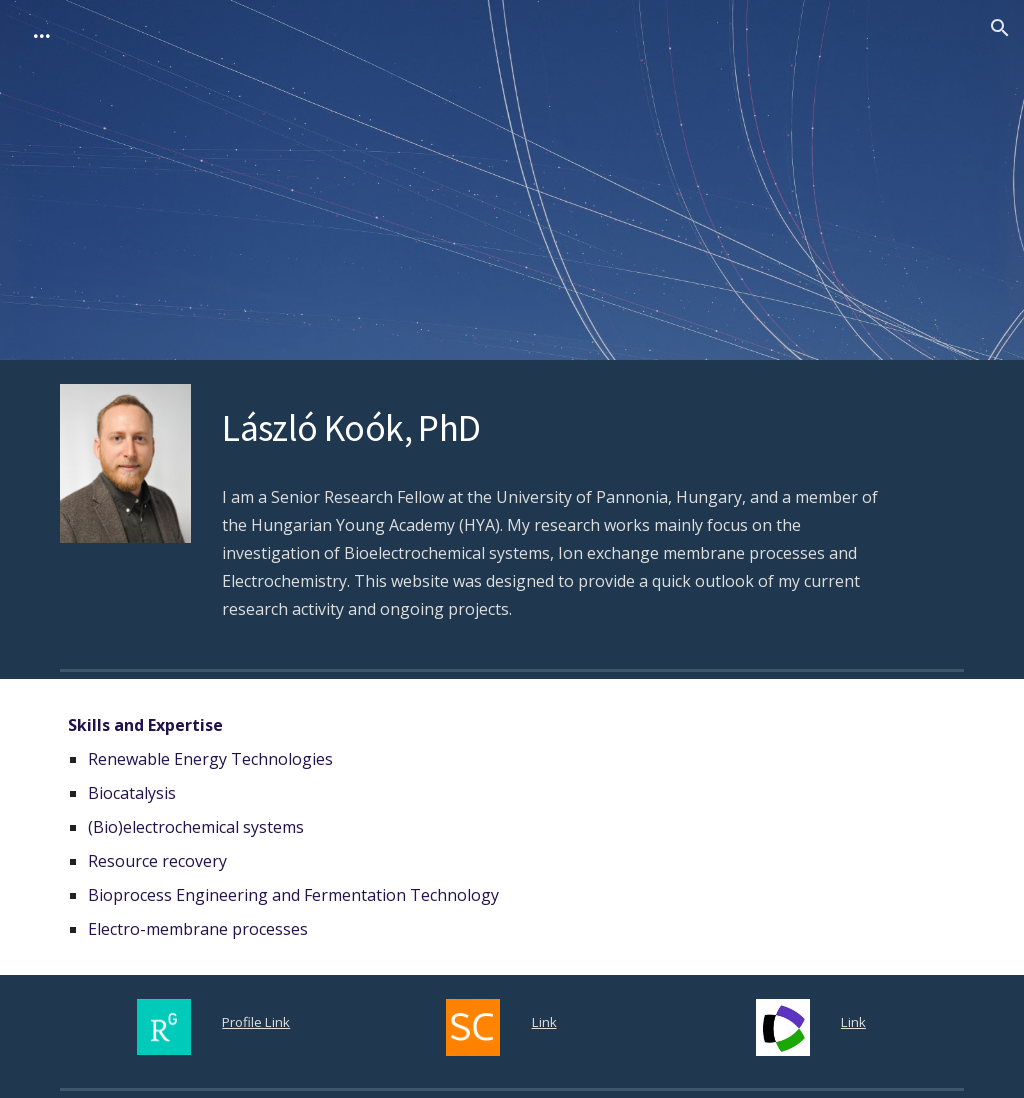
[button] (1000, 28)
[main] (550, 426)
